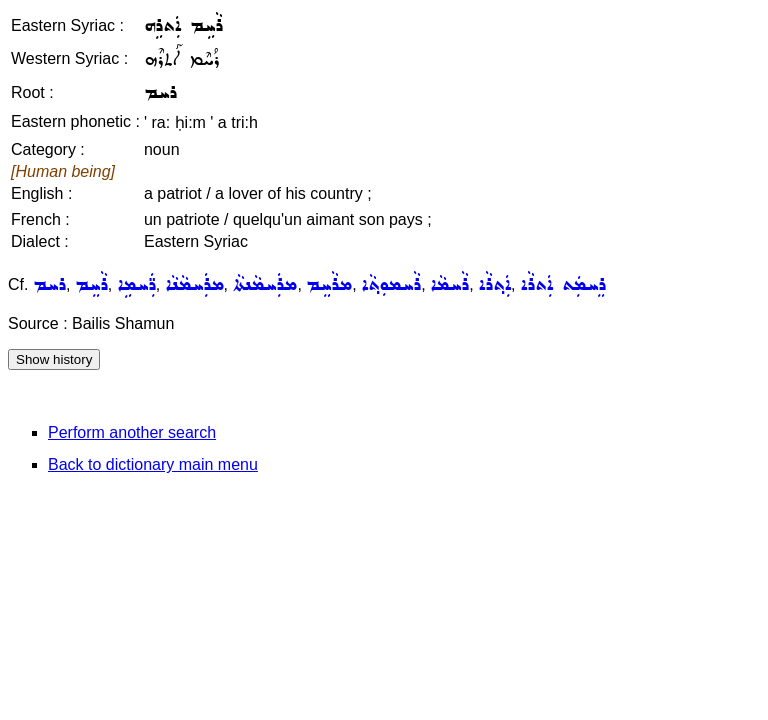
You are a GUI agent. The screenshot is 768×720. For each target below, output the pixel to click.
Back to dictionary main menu (153, 464)
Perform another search (132, 432)
